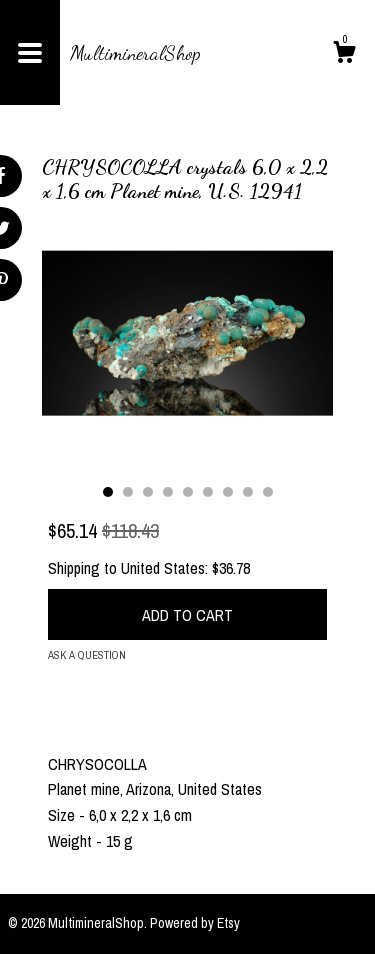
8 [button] (248, 492)
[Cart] (344, 55)
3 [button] (148, 492)
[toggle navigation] (30, 52)
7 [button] (228, 492)
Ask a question (87, 655)
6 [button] (208, 492)
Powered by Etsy (195, 923)
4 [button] (168, 492)
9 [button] (268, 492)
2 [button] (128, 492)
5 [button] (188, 492)
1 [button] (108, 492)
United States (163, 568)
